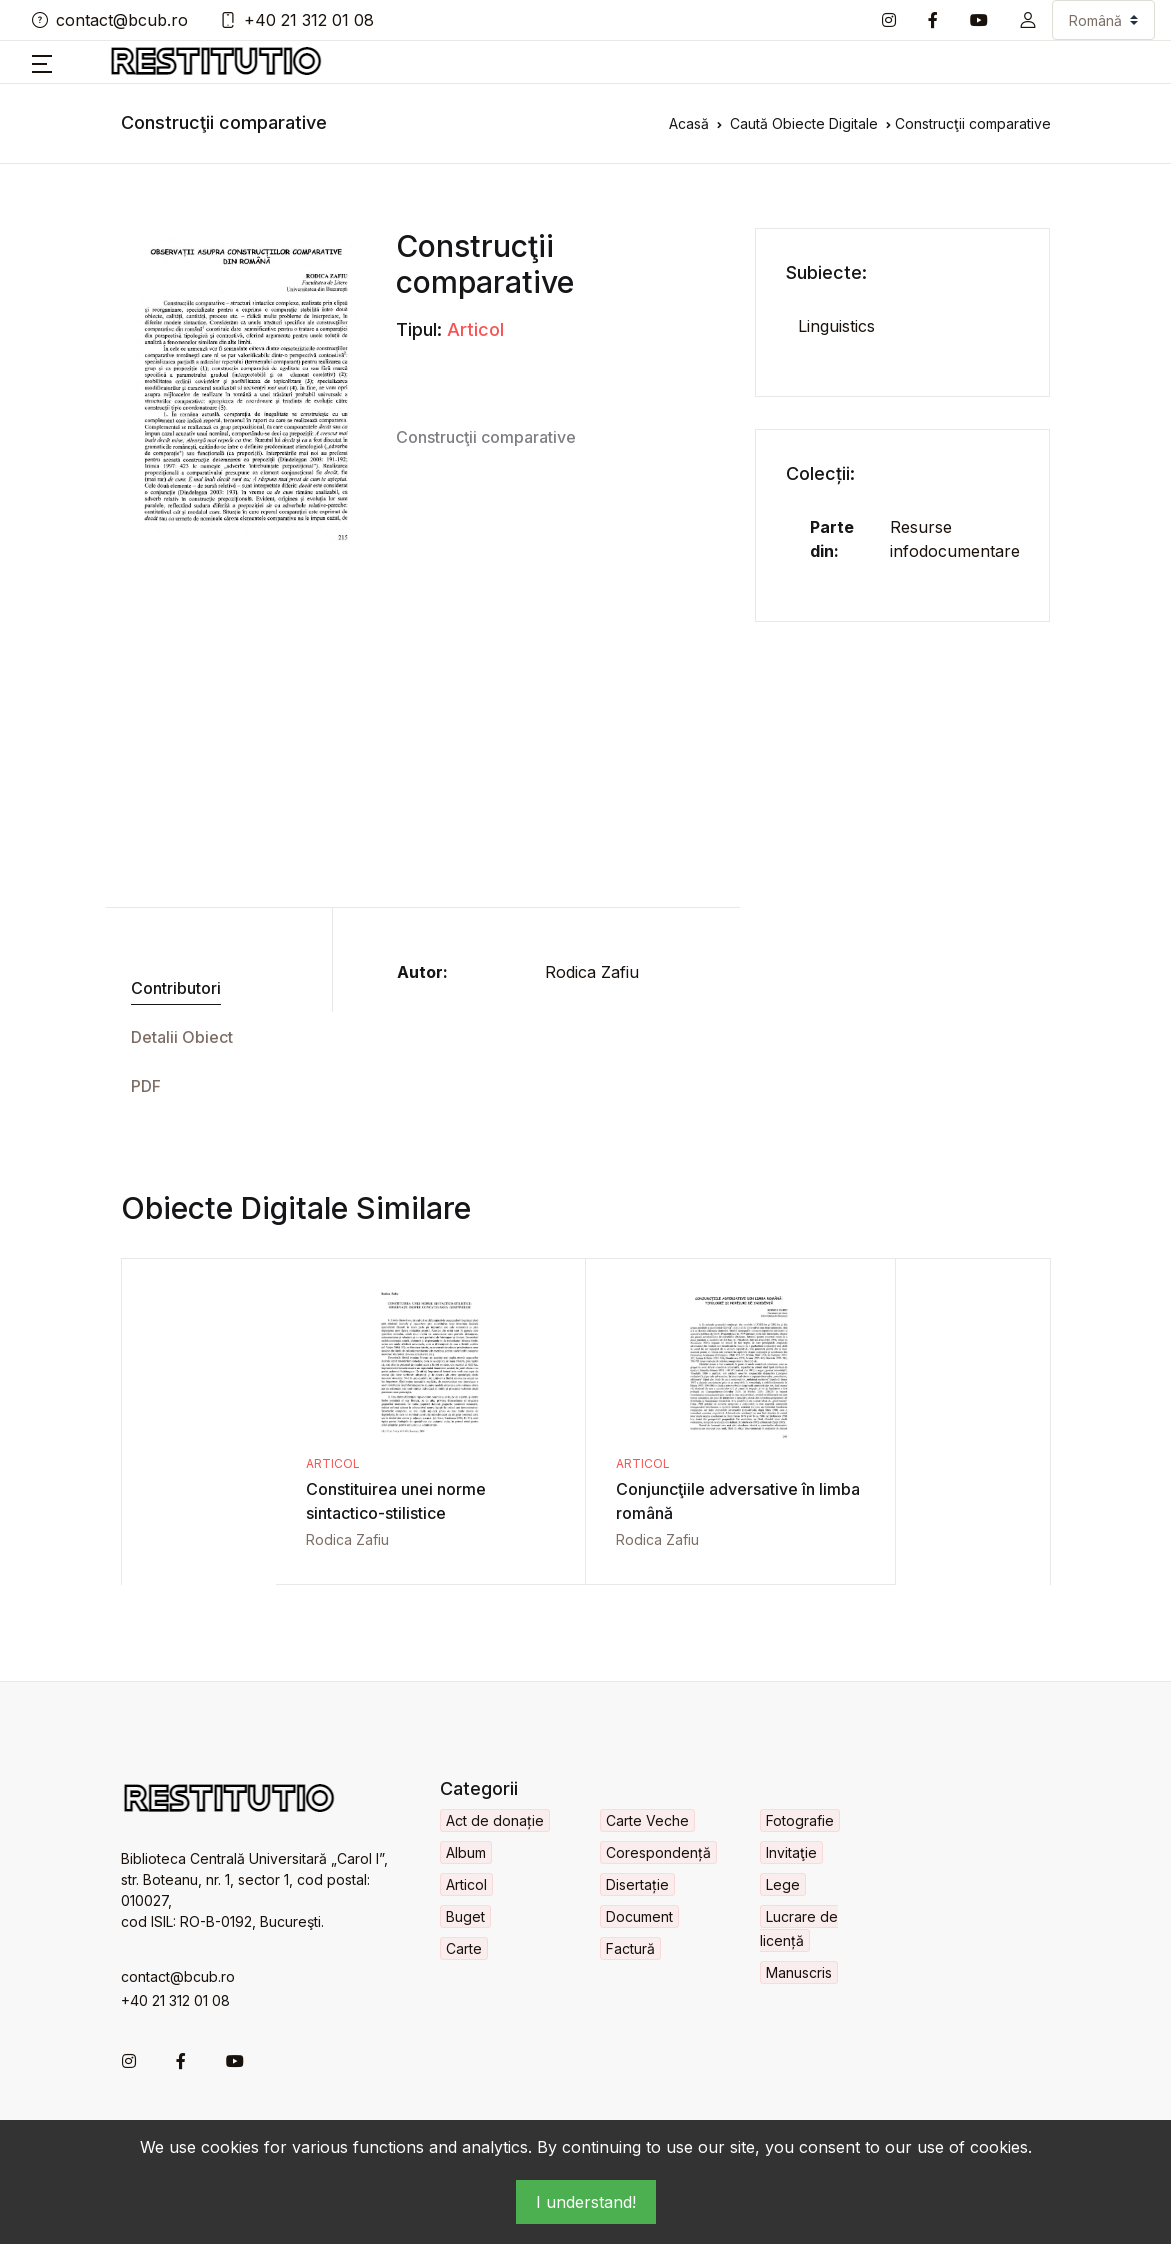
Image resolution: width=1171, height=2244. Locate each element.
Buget (465, 1916)
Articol (475, 329)
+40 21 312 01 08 (297, 20)
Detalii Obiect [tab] (182, 1037)
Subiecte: (826, 272)
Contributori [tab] (176, 988)
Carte (464, 1948)
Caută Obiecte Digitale (804, 123)
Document (639, 1916)
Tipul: (419, 329)
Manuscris (799, 1972)
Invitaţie (791, 1852)
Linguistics (836, 326)
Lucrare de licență (799, 1928)
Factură (630, 1948)
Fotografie (800, 1820)
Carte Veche (647, 1820)
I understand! (586, 2202)
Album (466, 1852)
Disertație (637, 1884)
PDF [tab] (146, 1086)
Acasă (689, 123)
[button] (1028, 20)
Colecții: (820, 473)
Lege (783, 1884)
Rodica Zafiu (592, 972)
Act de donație (495, 1820)
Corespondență (658, 1852)
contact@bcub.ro (110, 20)
